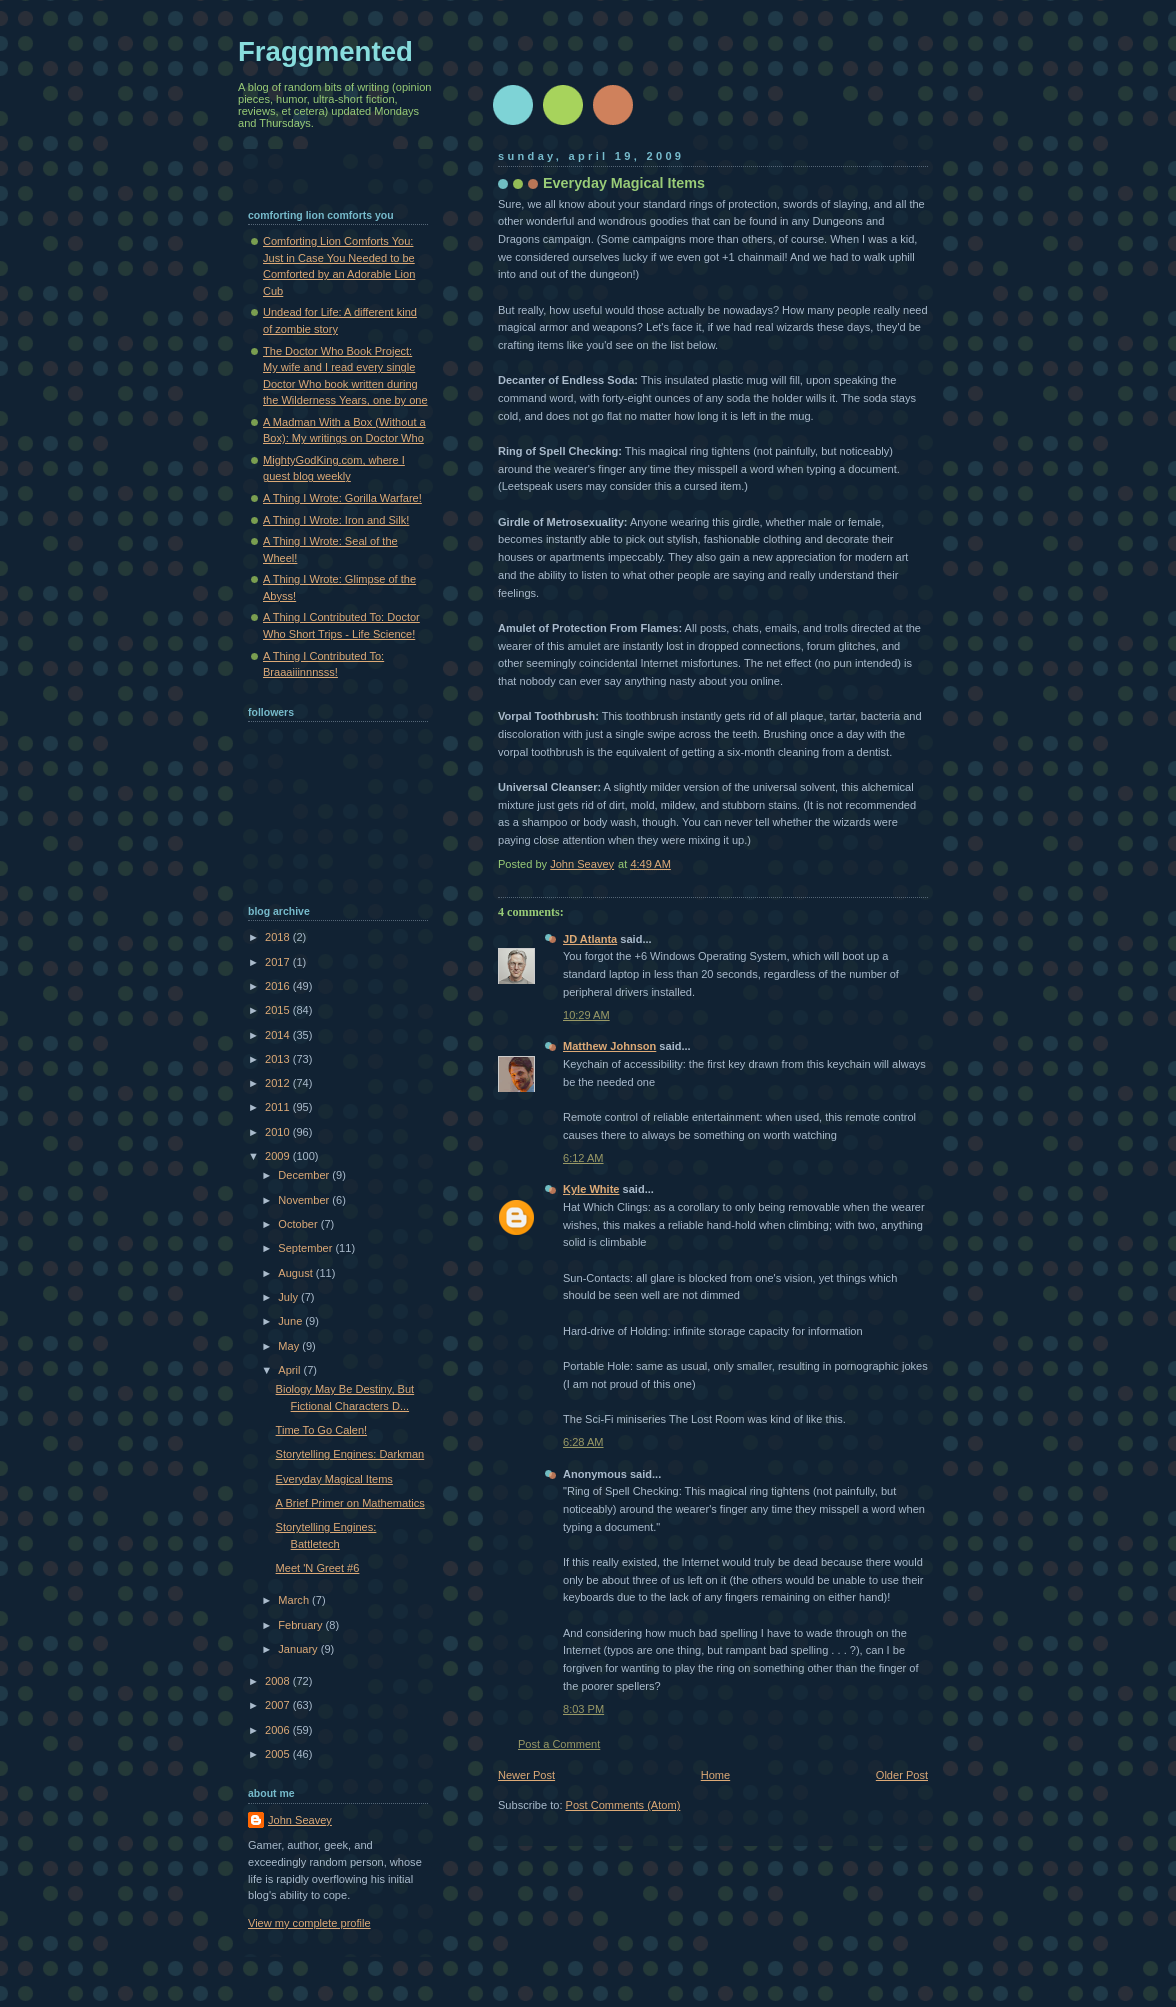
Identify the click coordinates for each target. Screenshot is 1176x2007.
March (295, 1600)
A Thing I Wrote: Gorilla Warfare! (342, 498)
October (299, 1224)
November (305, 1200)
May (290, 1346)
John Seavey (300, 1820)
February (301, 1625)
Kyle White (591, 1189)
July (289, 1297)
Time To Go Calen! (321, 1430)
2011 (279, 1107)
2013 (279, 1059)
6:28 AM (583, 1442)
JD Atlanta (590, 939)
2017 (279, 962)
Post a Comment (559, 1744)
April (290, 1370)
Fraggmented (325, 51)
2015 (279, 1010)
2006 (279, 1730)
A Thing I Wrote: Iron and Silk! (336, 520)
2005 (279, 1754)
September (306, 1248)
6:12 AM (583, 1158)
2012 (279, 1083)
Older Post (902, 1775)
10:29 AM (586, 1015)
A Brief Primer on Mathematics (350, 1503)
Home (715, 1775)
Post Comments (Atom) (623, 1805)
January (299, 1649)
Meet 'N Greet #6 (318, 1568)
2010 (279, 1132)
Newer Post (526, 1775)
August (296, 1273)
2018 (279, 937)
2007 (279, 1705)
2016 (279, 986)
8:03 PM (583, 1709)
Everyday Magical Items (334, 1479)
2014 (279, 1035)
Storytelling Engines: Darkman (350, 1454)
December (305, 1175)
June (291, 1321)
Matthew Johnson (609, 1046)
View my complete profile (309, 1923)
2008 (279, 1681)
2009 (279, 1156)
